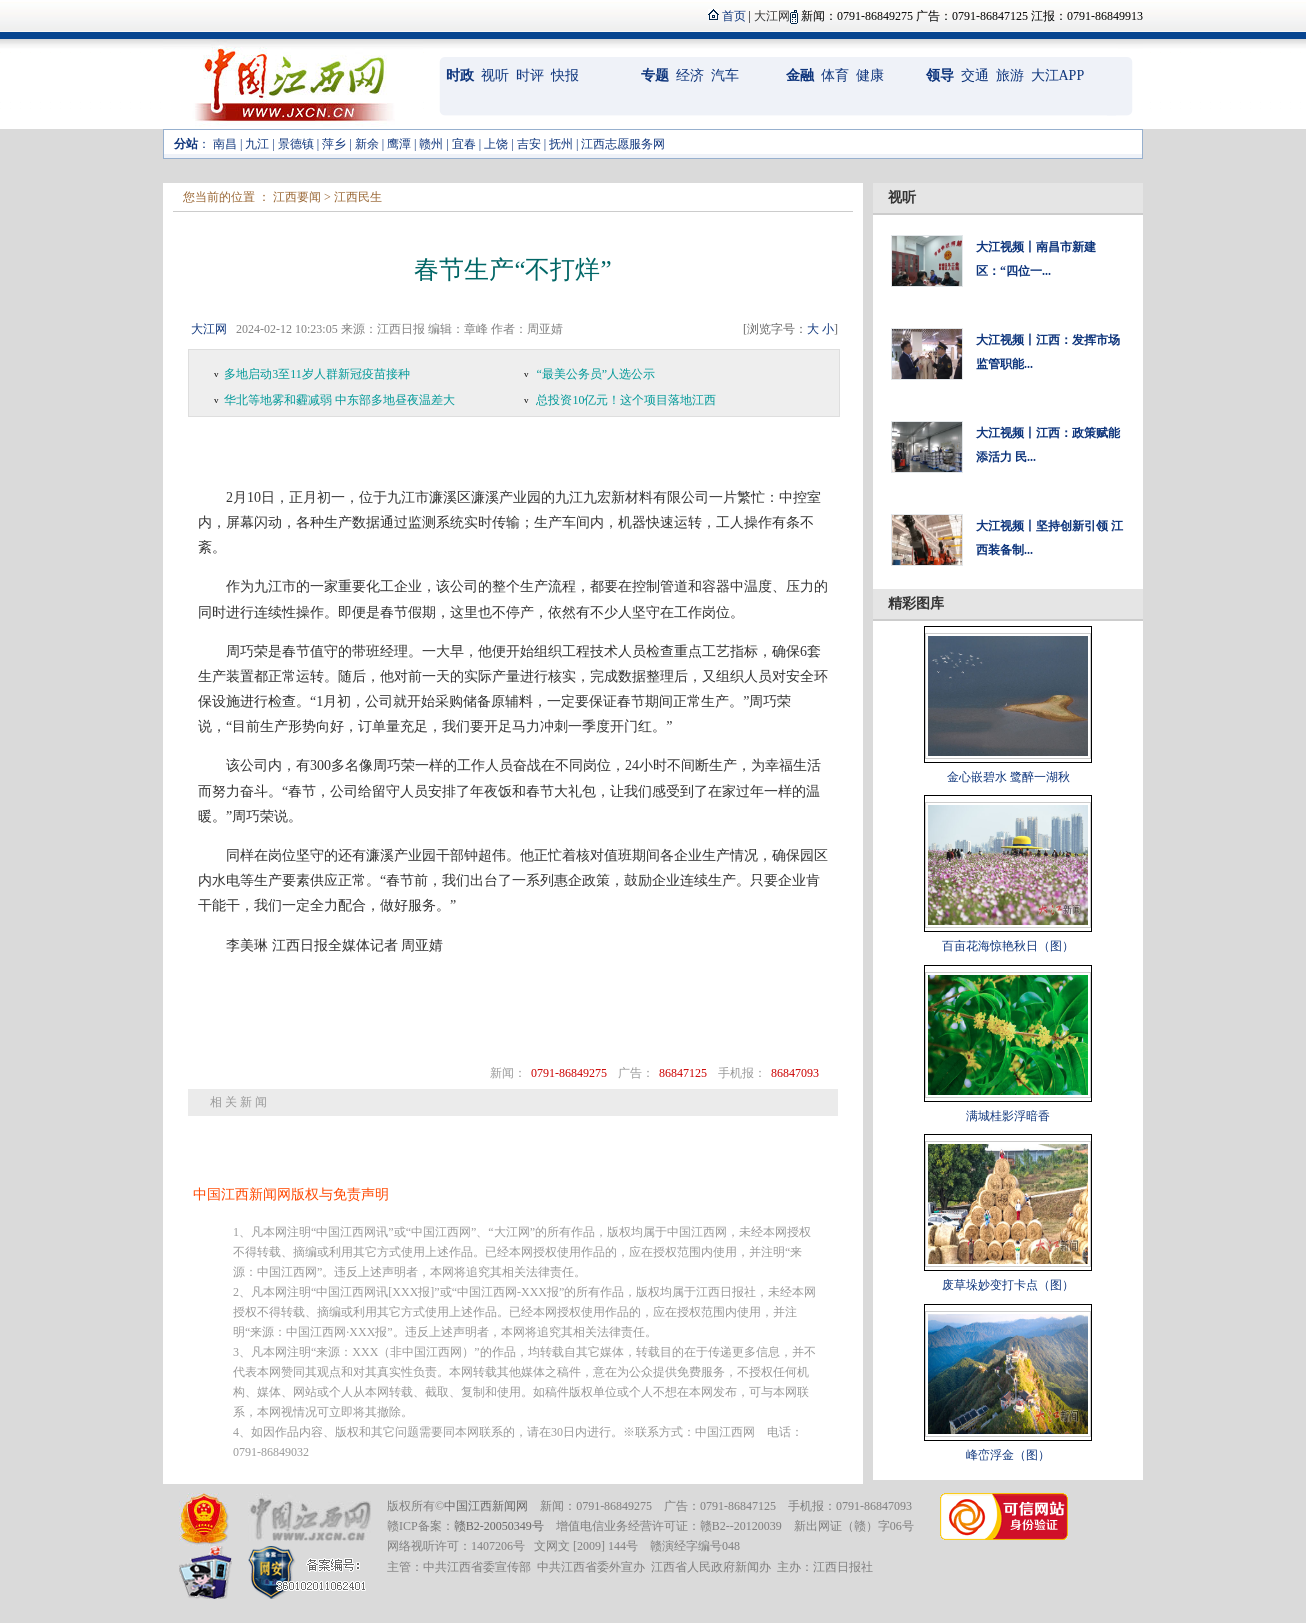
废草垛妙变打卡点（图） (1008, 1285)
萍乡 (334, 144)
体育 (835, 75)
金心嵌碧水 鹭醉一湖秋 (1008, 777)
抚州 (561, 144)
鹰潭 (399, 144)
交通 (975, 75)
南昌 (225, 144)
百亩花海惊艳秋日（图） (1008, 946)
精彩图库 (916, 603)
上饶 (496, 144)
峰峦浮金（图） (1008, 1455)
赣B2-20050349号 (499, 1526)
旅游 (1010, 75)
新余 (367, 144)
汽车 (725, 75)
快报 (565, 75)
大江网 (209, 329)
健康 (870, 75)
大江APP (1058, 75)
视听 (495, 75)
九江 (257, 144)
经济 (690, 75)
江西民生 (358, 197)
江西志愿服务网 (623, 144)
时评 (530, 75)
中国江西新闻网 (486, 1506)
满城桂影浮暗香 (1008, 1116)
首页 (734, 16)
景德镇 (296, 144)
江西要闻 (297, 197)
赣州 (431, 144)
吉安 (529, 144)
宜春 (464, 144)
